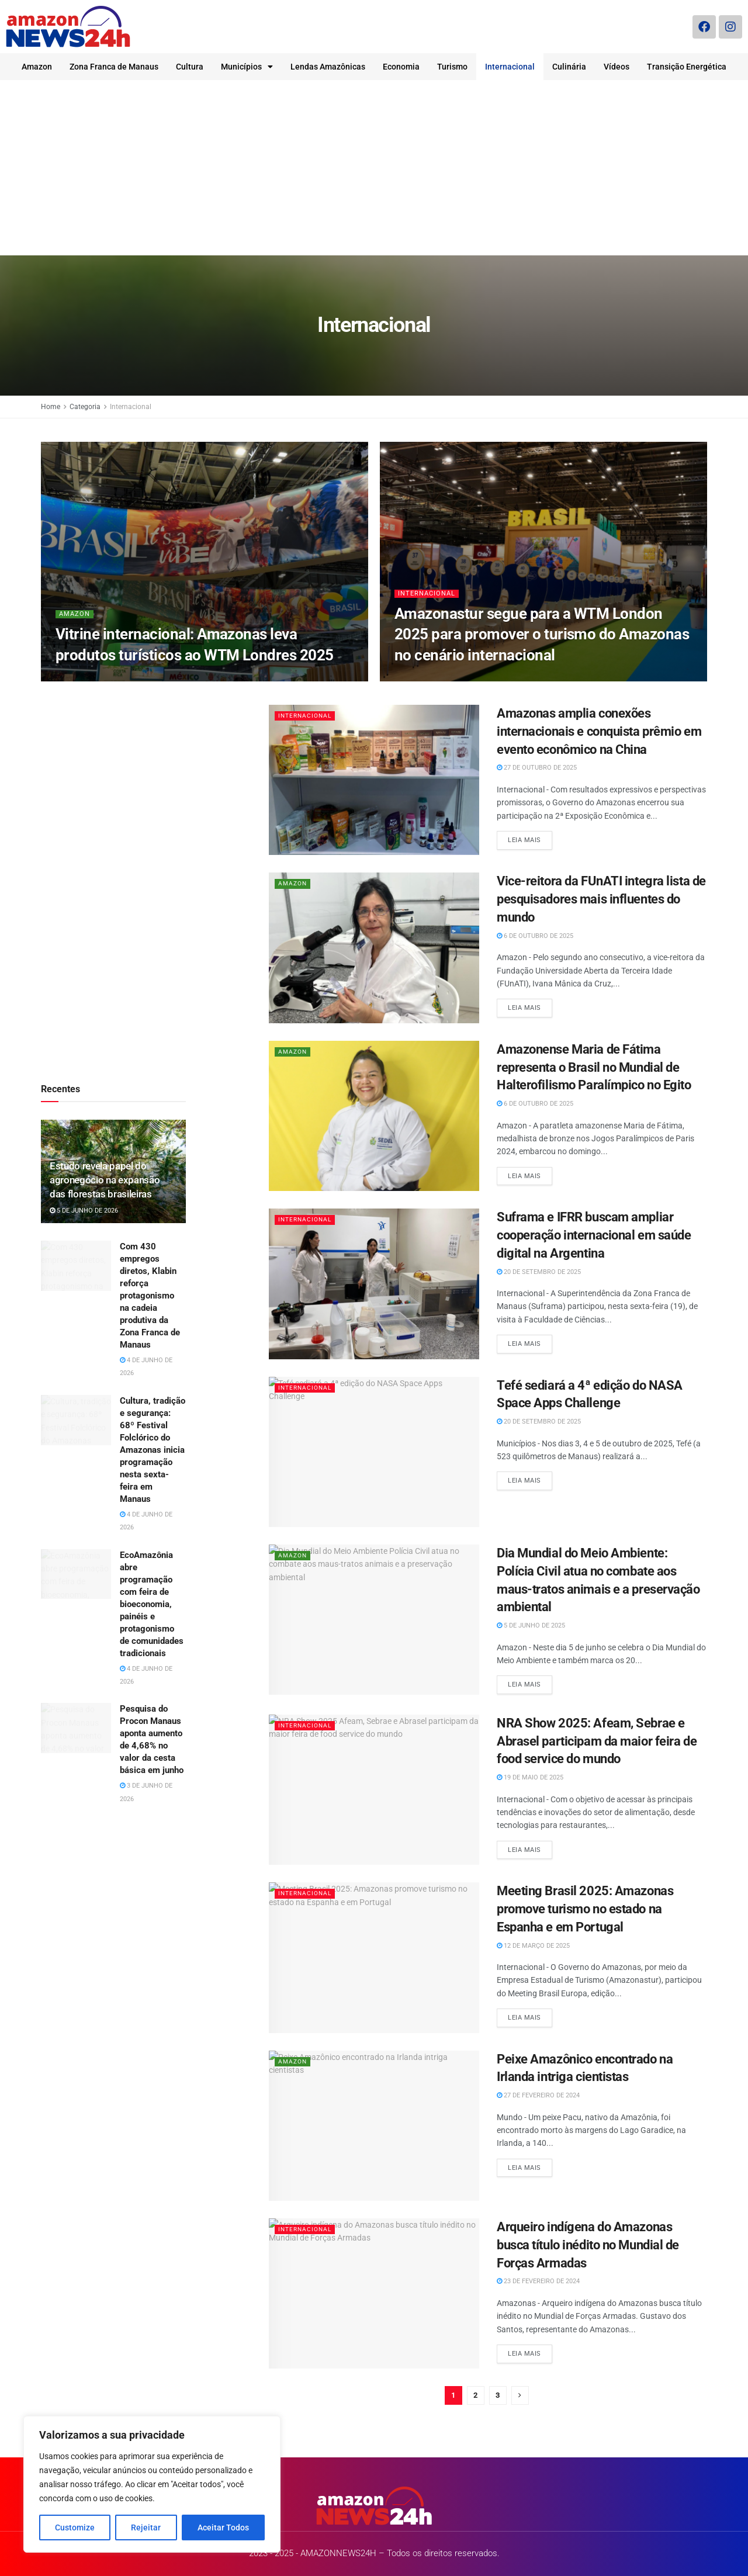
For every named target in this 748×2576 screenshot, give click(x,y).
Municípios (247, 67)
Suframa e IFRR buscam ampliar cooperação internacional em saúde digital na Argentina (594, 1235)
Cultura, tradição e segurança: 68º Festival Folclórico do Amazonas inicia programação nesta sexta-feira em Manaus (152, 1450)
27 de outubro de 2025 (537, 767)
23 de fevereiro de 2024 (538, 2281)
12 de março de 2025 (533, 1946)
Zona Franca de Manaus (114, 66)
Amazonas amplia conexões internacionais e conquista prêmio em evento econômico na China (599, 731)
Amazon (37, 66)
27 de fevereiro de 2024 (538, 2095)
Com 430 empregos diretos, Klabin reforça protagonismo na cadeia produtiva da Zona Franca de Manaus (150, 1295)
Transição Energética (686, 66)
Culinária (569, 66)
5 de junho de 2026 (84, 1210)
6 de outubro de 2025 (535, 936)
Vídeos (616, 66)
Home (50, 407)
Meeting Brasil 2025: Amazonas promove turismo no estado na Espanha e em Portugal (585, 1908)
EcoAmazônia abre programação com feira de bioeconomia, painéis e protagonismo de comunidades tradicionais (151, 1604)
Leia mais (524, 840)
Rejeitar (146, 2527)
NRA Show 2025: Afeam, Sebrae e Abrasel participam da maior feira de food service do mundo (597, 1741)
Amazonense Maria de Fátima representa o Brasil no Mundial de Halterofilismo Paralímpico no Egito (594, 1067)
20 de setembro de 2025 (539, 1272)
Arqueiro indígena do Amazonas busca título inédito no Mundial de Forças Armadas (588, 2245)
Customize (75, 2527)
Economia (401, 66)
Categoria (85, 407)
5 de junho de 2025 (531, 1625)
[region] (151, 2484)
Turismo (452, 66)
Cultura (189, 66)
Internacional (510, 66)
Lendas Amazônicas (327, 66)
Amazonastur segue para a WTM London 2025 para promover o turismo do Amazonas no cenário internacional (541, 634)
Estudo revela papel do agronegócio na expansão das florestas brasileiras (105, 1180)
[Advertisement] (374, 168)
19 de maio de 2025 (530, 1777)
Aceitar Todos (223, 2527)
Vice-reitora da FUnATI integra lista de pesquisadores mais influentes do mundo (601, 899)
